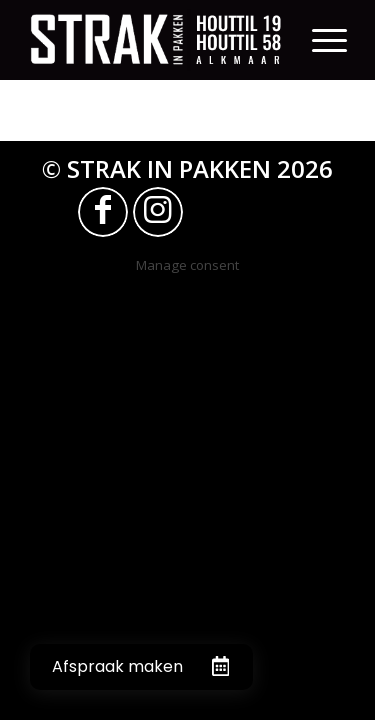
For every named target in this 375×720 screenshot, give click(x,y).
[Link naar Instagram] (158, 212)
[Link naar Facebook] (103, 212)
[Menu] (329, 40)
